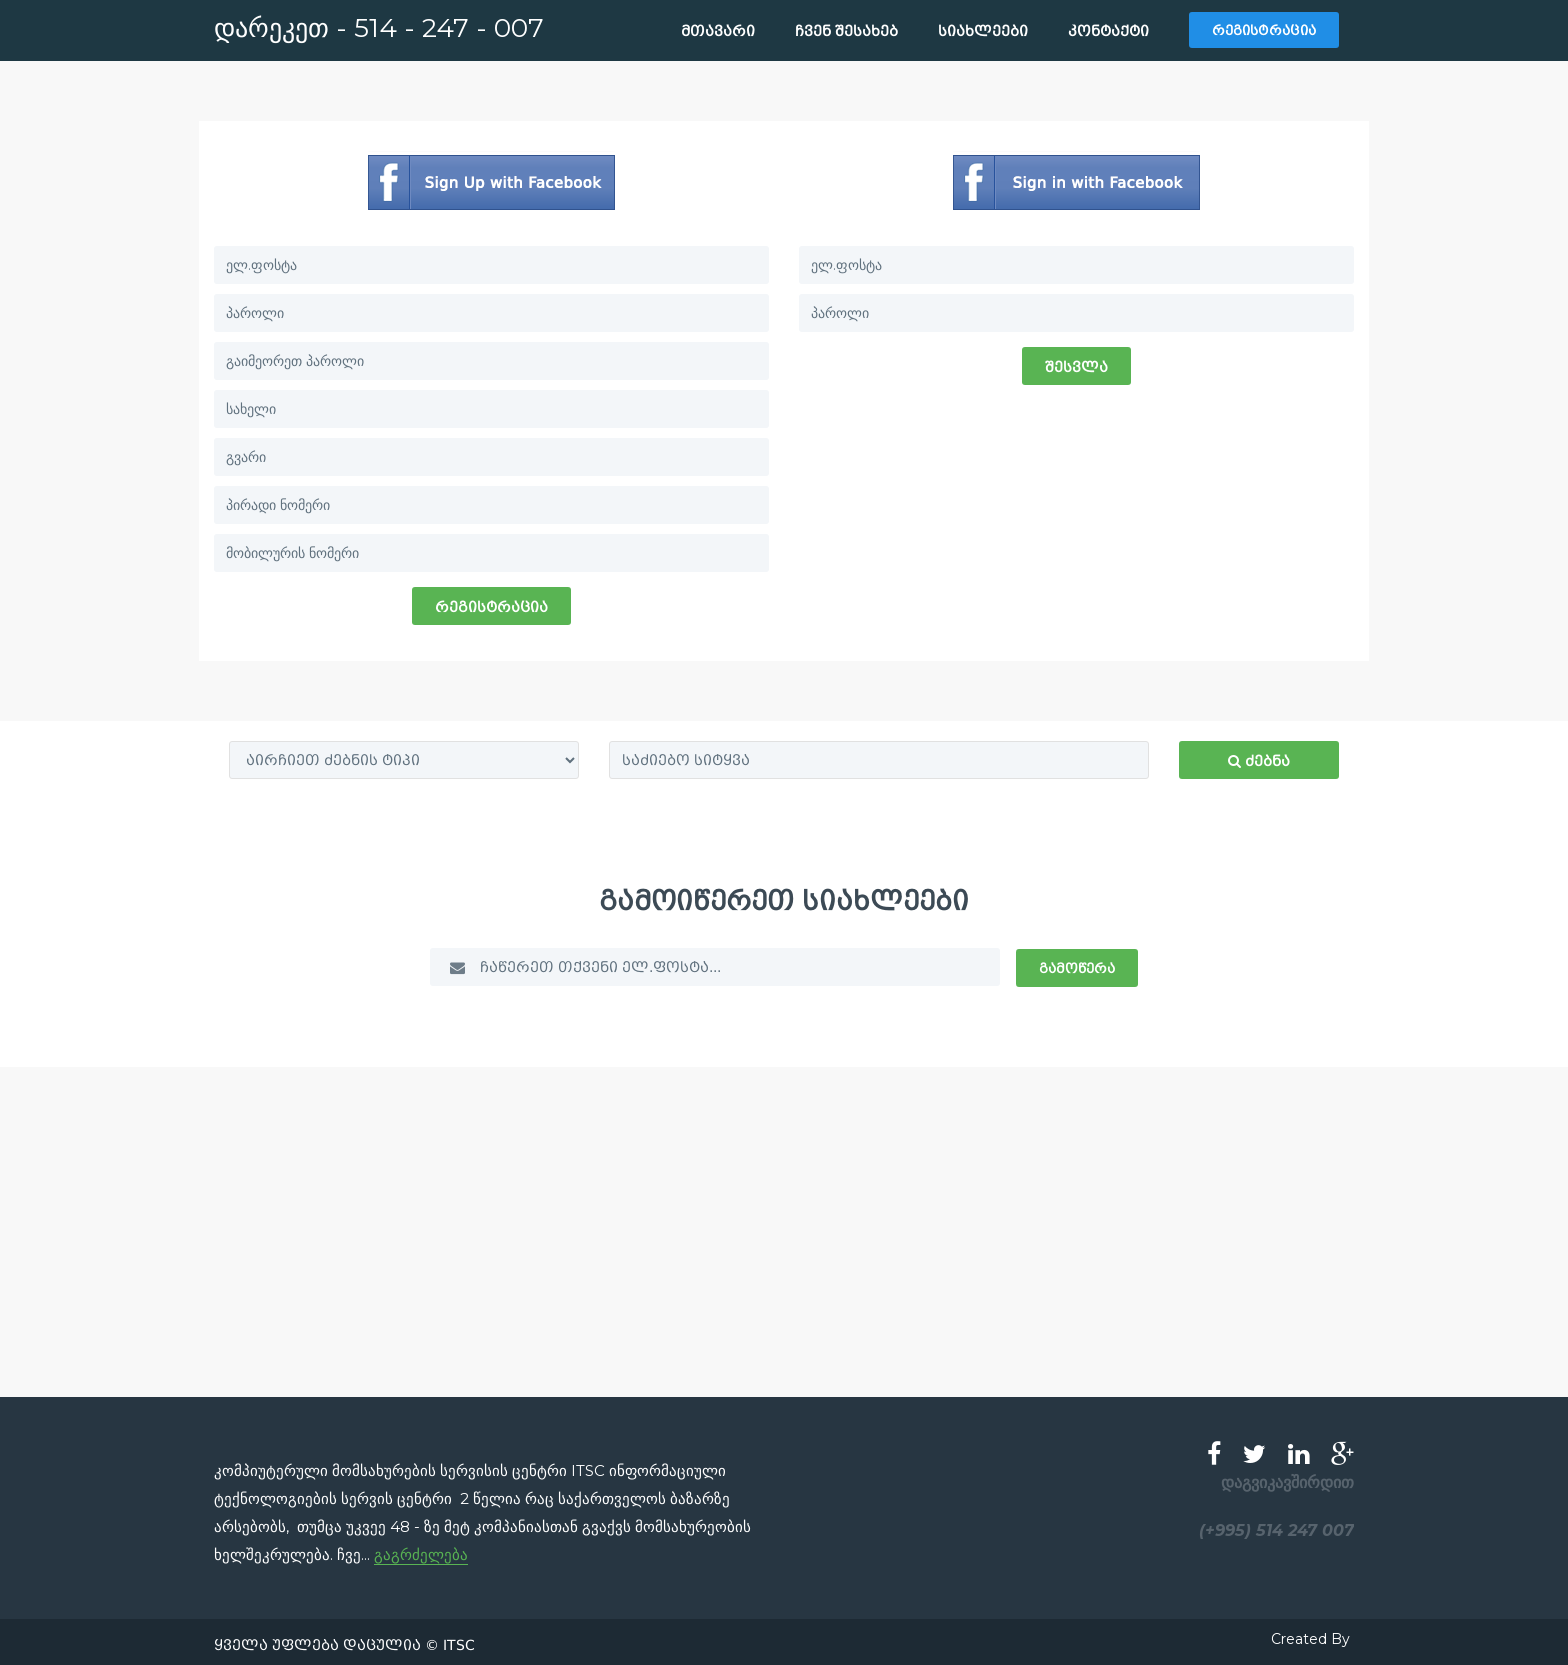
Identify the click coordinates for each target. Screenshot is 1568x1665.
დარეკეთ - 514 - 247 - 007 (379, 28)
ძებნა (1259, 761)
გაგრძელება (421, 1554)
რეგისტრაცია (491, 607)
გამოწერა (1077, 968)
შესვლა (1076, 367)
